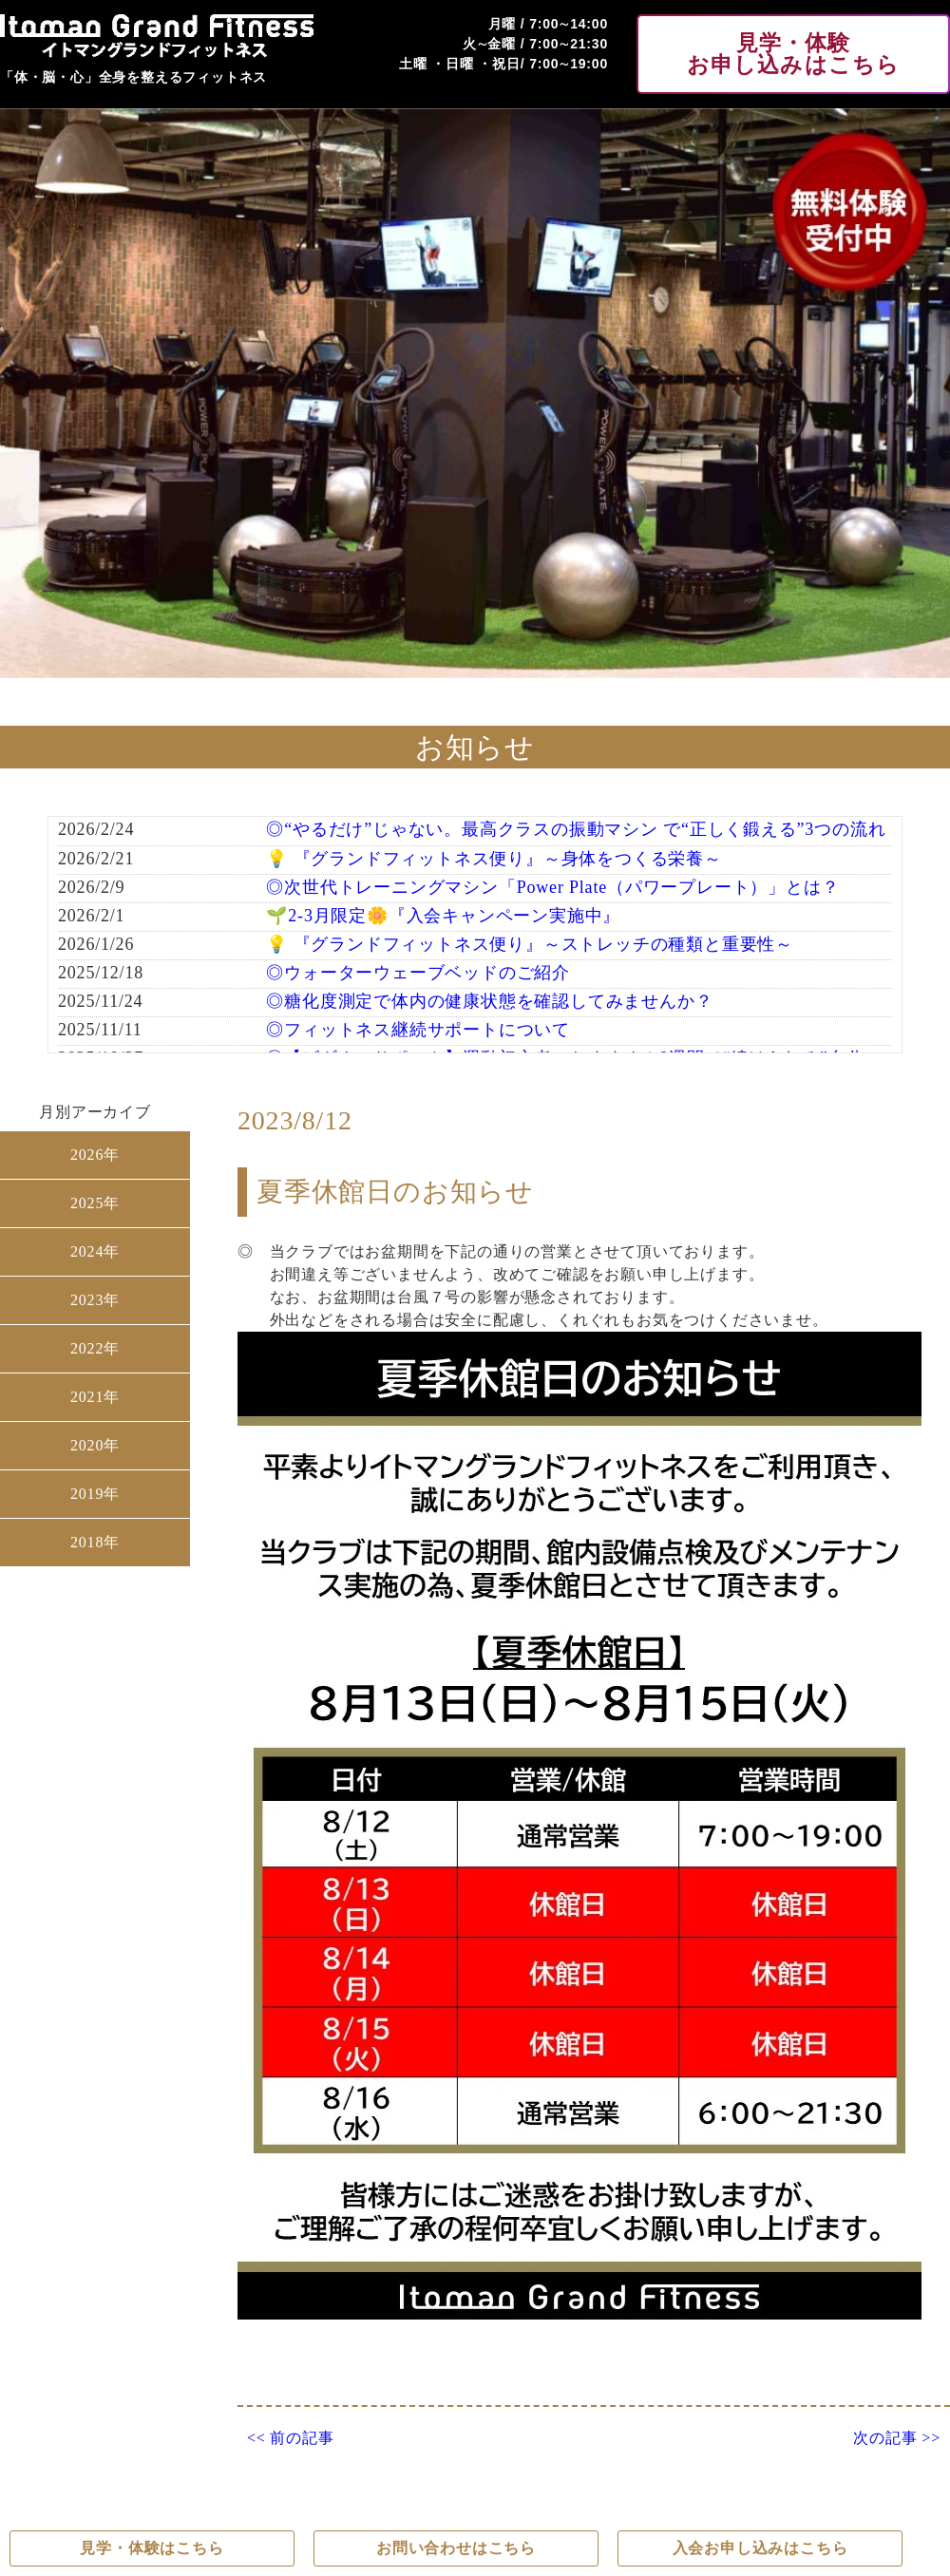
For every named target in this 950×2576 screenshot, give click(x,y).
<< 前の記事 (290, 2438)
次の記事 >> (896, 2438)
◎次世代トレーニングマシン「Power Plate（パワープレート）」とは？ (552, 887)
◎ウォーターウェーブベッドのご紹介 (418, 972)
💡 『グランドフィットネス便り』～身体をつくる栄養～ (493, 858)
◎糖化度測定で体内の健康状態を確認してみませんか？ (489, 1001)
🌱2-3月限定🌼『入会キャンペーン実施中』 (443, 915)
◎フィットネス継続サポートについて (418, 1029)
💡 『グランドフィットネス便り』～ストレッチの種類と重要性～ (529, 944)
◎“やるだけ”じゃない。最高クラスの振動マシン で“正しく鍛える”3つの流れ (575, 829)
